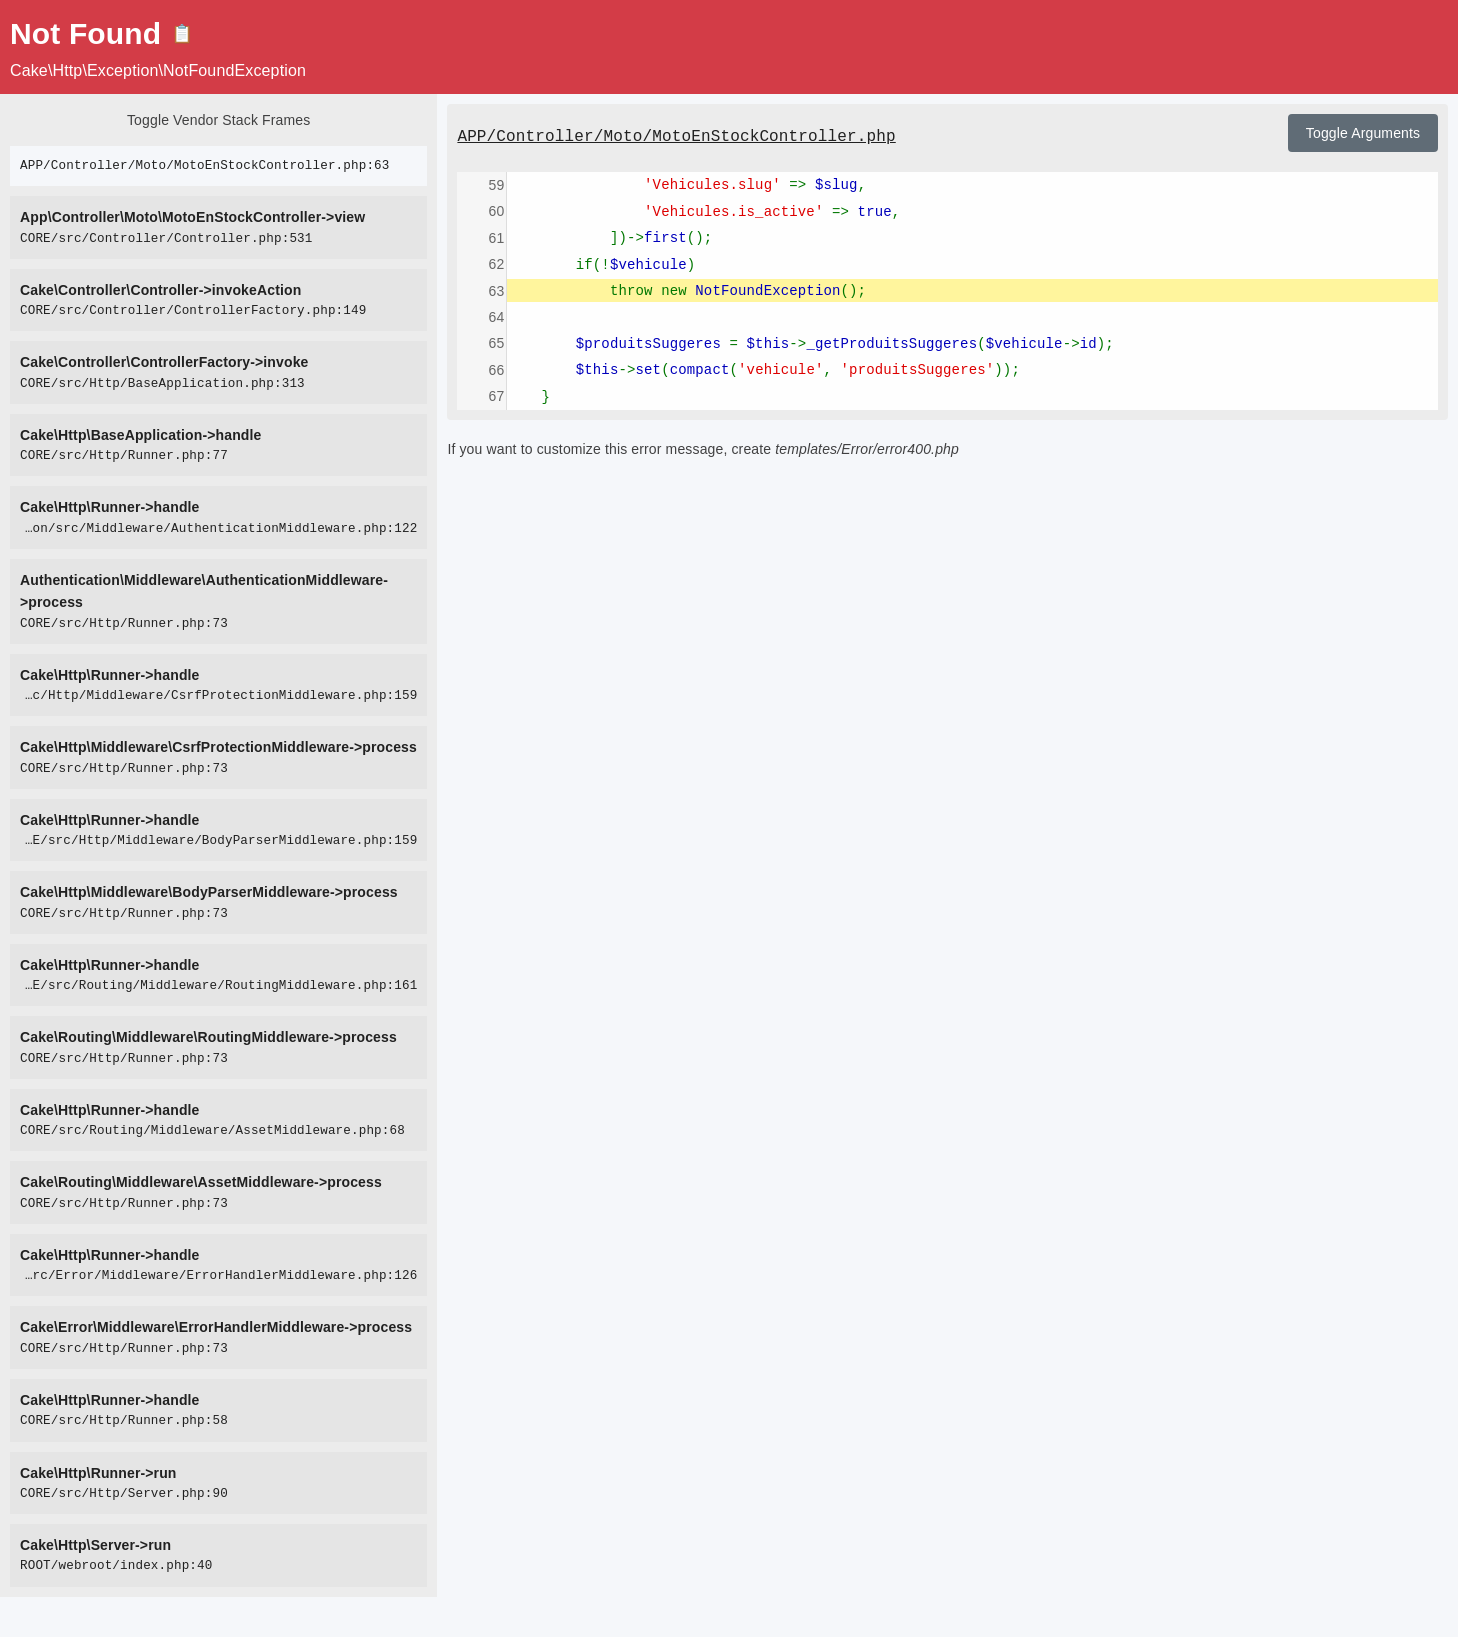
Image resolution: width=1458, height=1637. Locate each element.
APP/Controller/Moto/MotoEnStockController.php (676, 137)
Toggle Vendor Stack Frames (218, 120)
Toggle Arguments (1363, 133)
